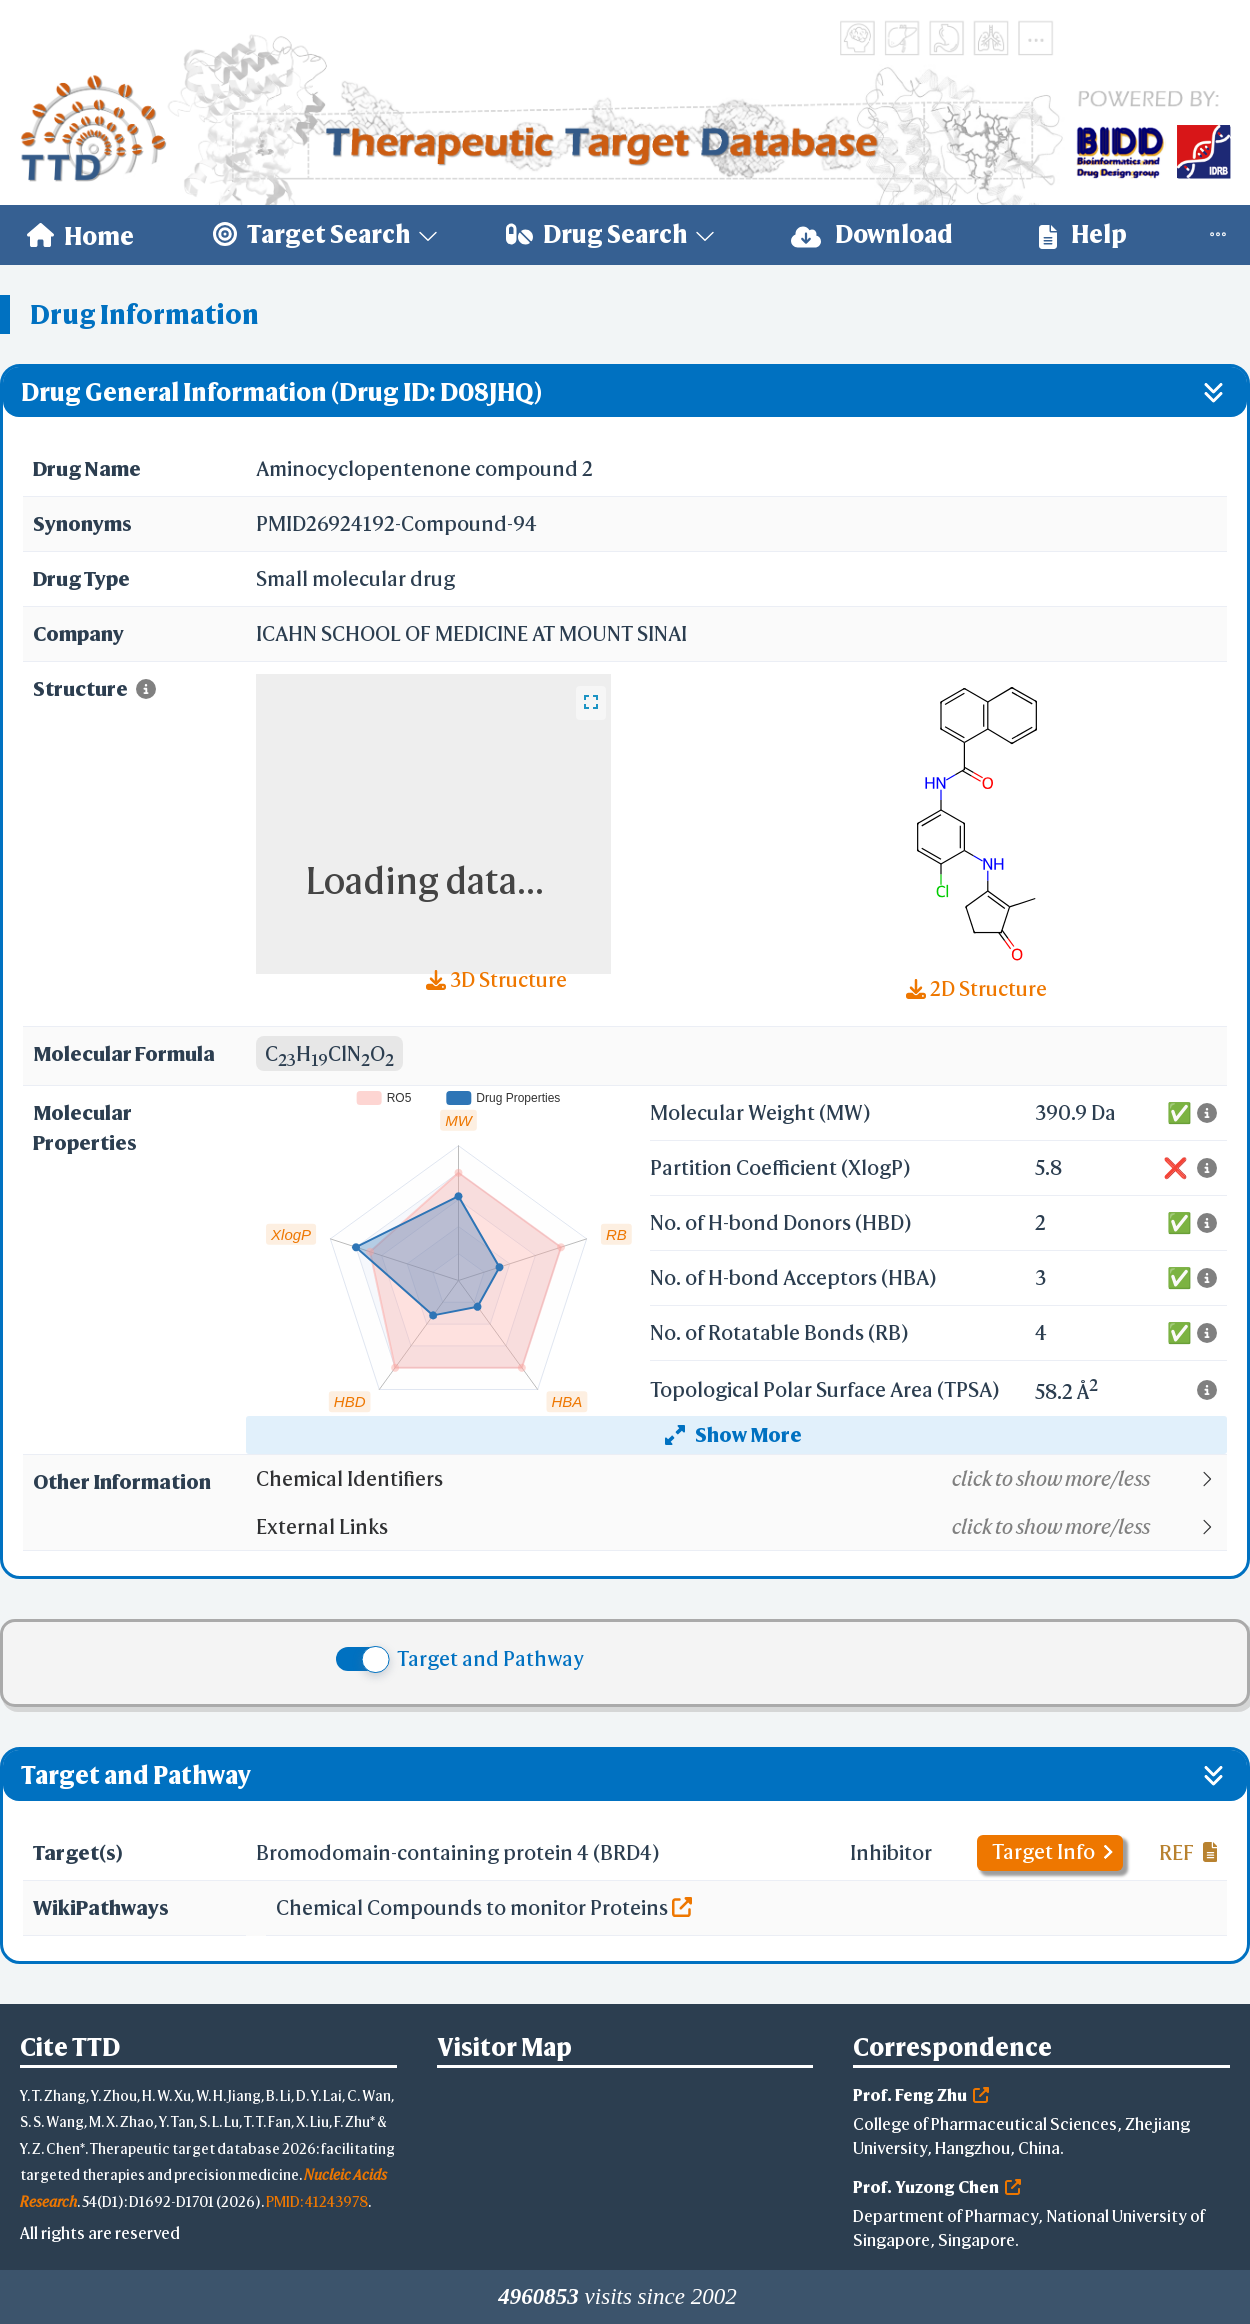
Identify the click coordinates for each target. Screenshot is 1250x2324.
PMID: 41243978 (317, 2201)
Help (1083, 234)
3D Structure (496, 979)
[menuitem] (80, 235)
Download (872, 234)
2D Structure (976, 988)
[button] (740, 1479)
